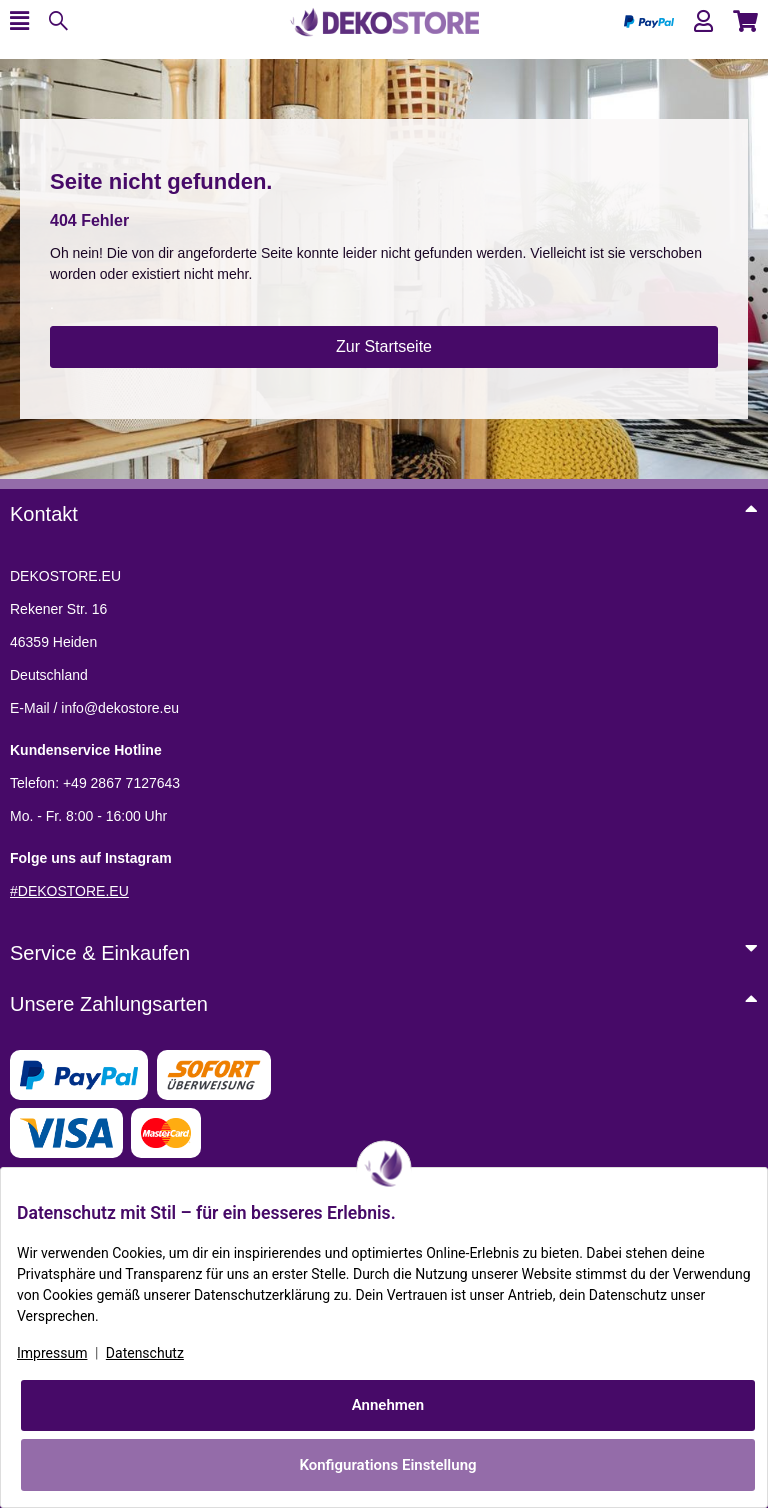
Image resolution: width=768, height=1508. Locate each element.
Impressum (52, 1353)
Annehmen (388, 1405)
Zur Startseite (384, 346)
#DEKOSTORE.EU (69, 891)
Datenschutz (145, 1353)
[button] (703, 21)
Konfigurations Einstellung (387, 1465)
